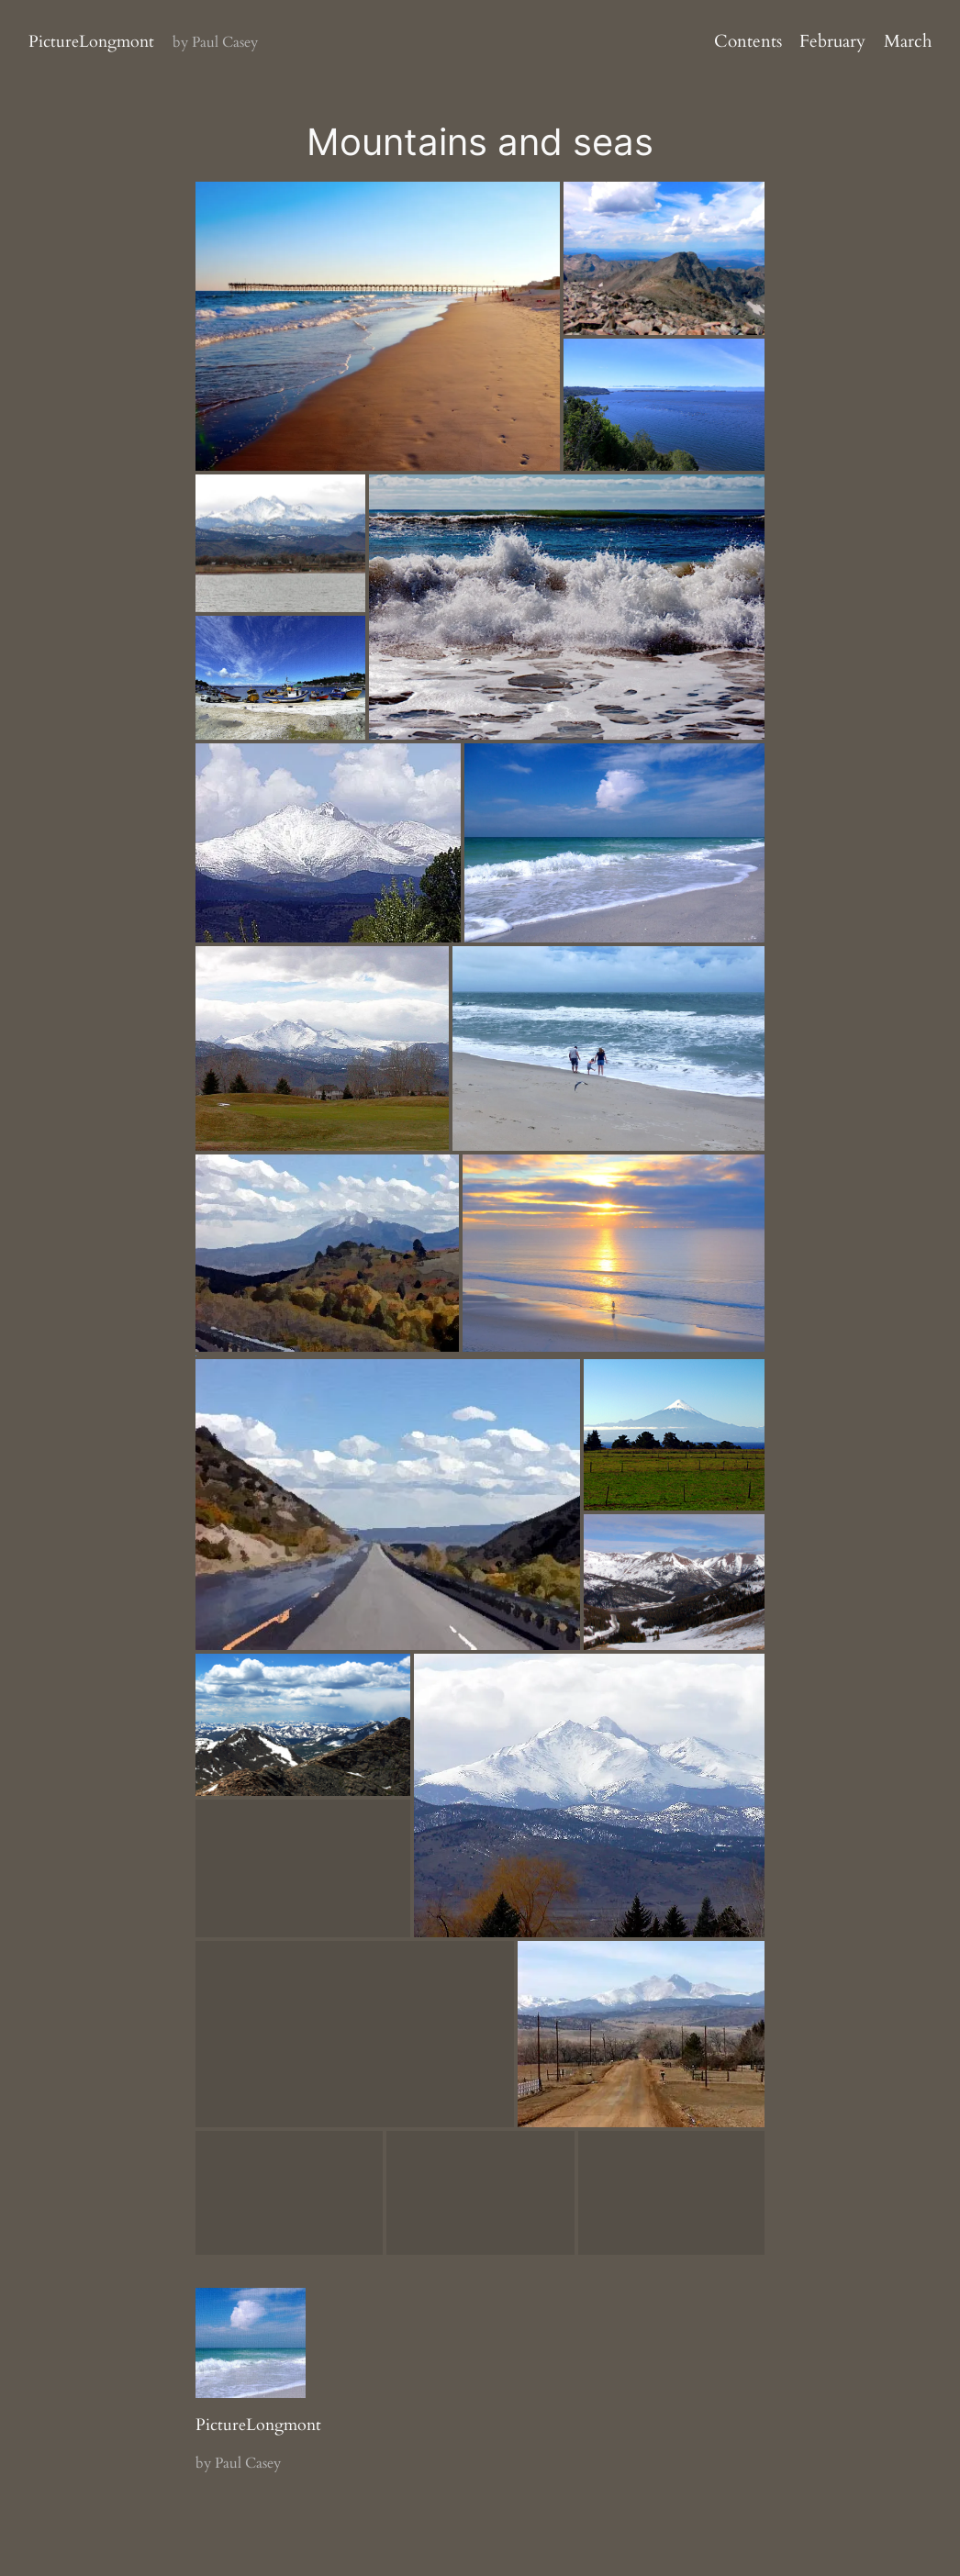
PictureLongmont (91, 41)
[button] (376, 324)
